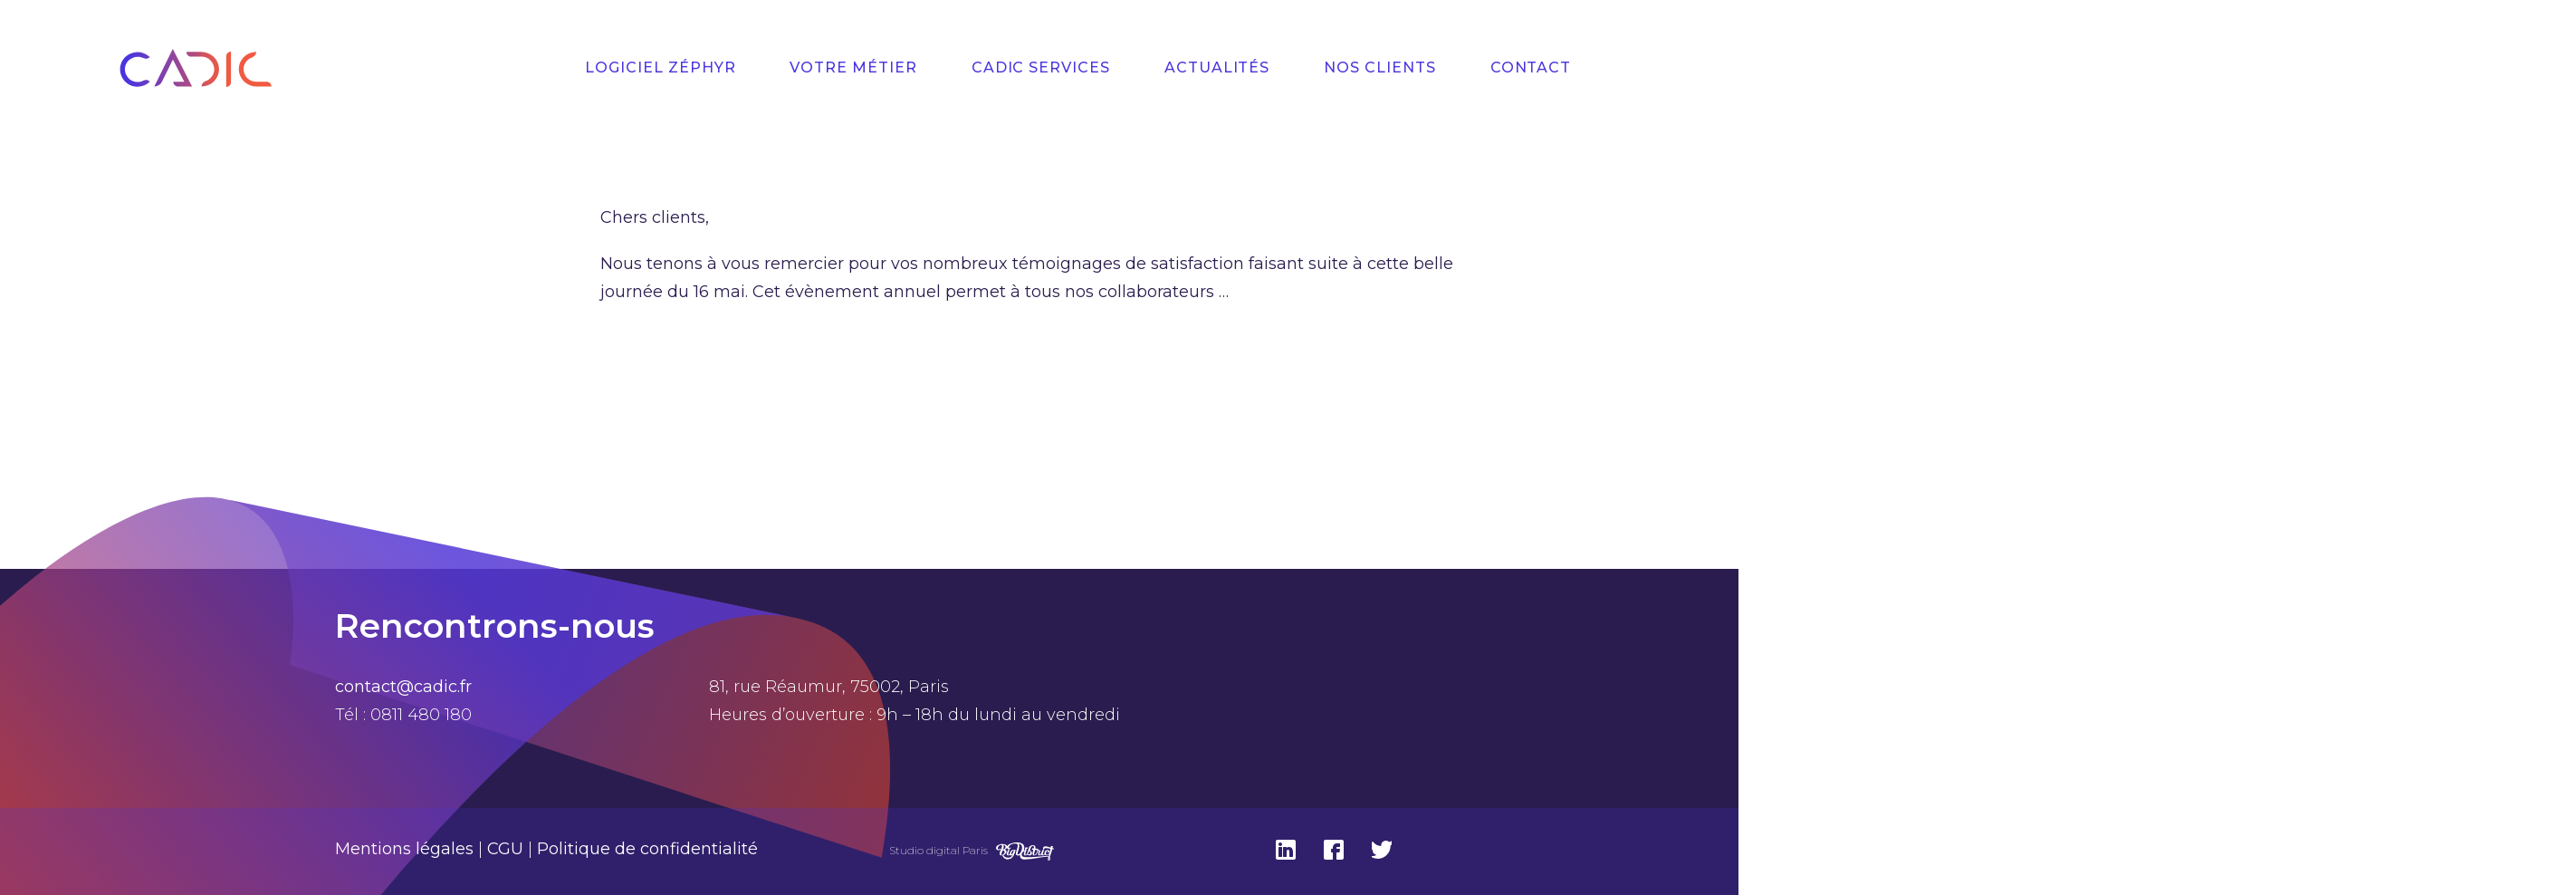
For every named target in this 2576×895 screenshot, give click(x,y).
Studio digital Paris (938, 850)
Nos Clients (1379, 67)
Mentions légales (404, 849)
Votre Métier (853, 67)
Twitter (1382, 850)
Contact (1531, 67)
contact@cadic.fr (403, 687)
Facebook (1334, 850)
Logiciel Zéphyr (660, 67)
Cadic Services (1041, 67)
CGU (505, 849)
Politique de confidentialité (647, 849)
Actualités (1216, 67)
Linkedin (1286, 850)
